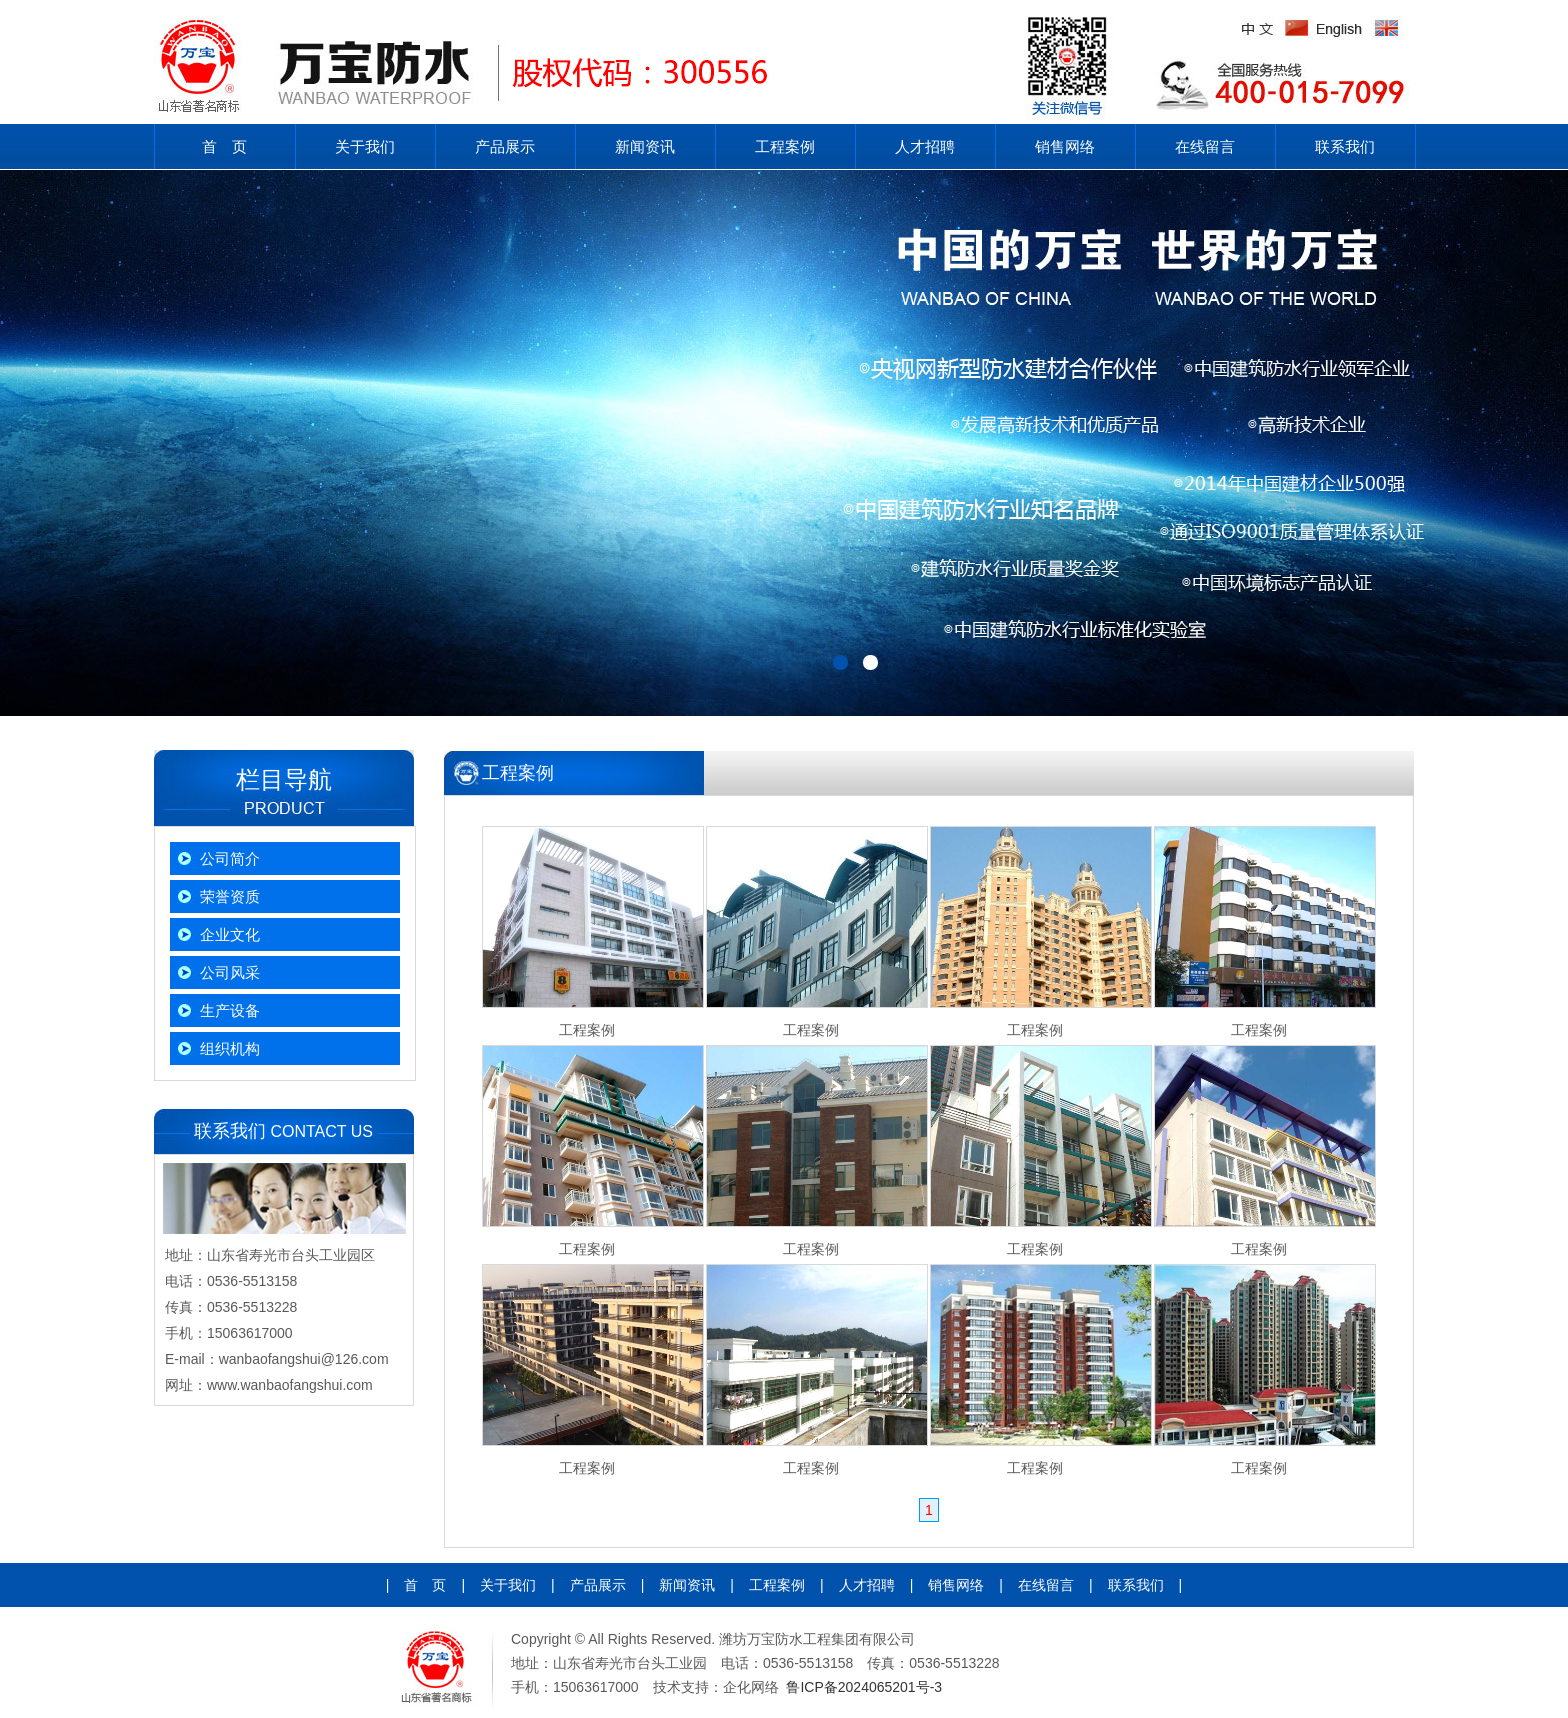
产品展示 (505, 146)
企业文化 (230, 934)
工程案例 (785, 146)
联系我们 (1345, 146)
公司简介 (230, 858)
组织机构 (230, 1048)
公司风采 (230, 972)
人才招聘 (925, 146)
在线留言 (1205, 146)
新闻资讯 (645, 146)
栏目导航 (284, 779)
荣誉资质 (230, 896)
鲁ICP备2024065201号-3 (864, 1687)
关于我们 (365, 146)
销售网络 (1065, 146)
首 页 (224, 146)
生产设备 (230, 1010)
